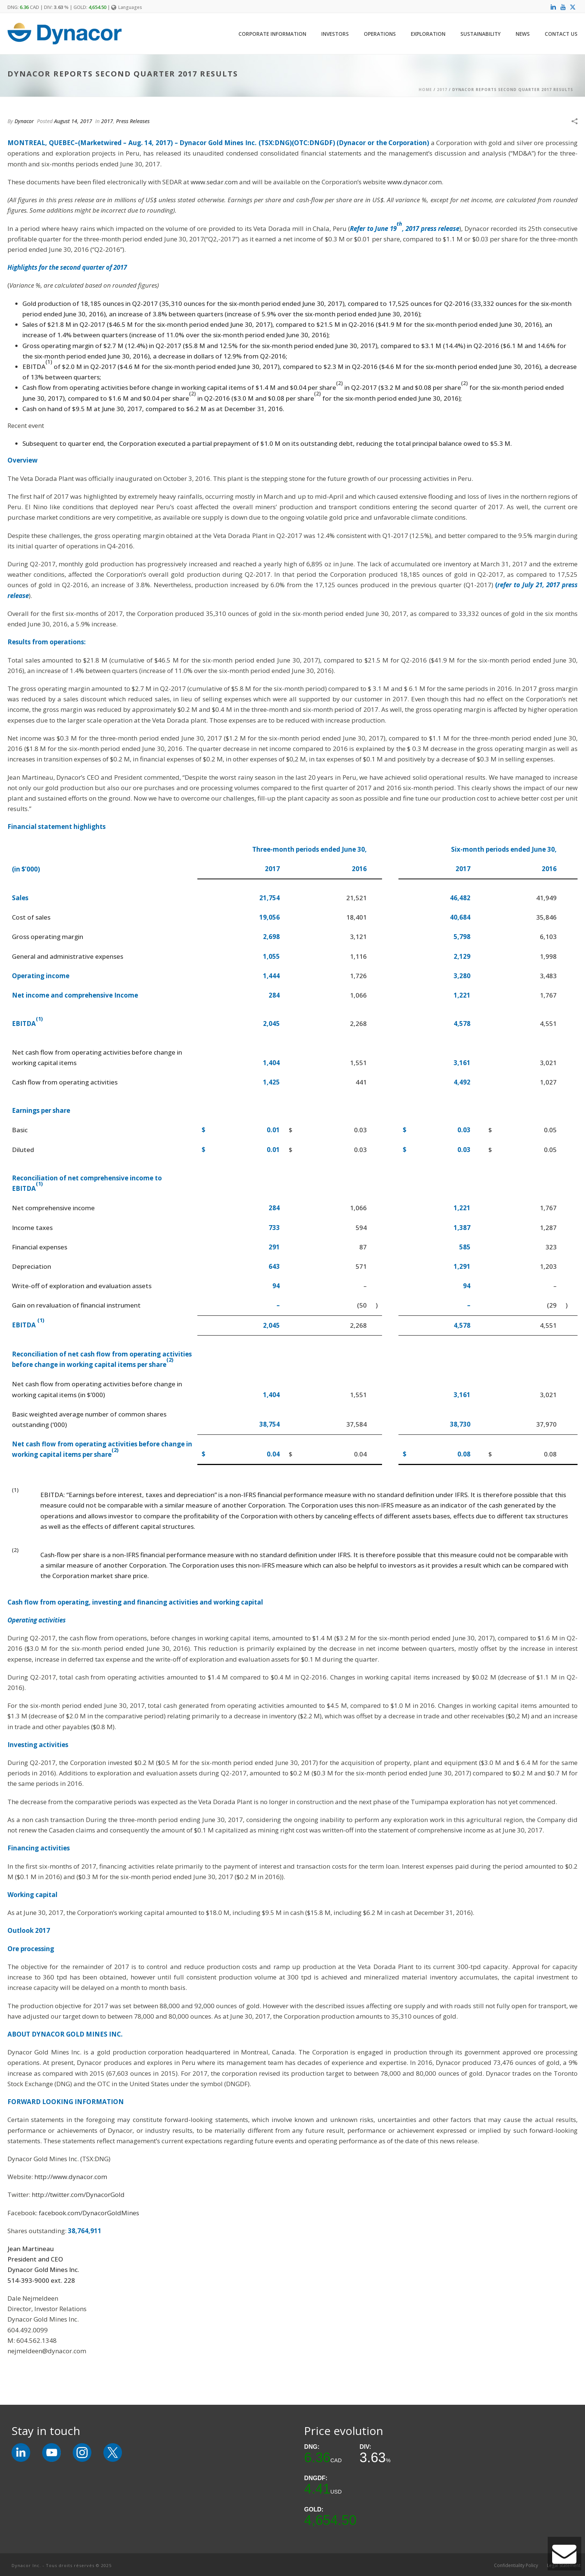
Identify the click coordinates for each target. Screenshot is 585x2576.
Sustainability (480, 33)
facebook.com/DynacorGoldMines (89, 2213)
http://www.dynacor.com (70, 2176)
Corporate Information (272, 33)
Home (425, 89)
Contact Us (561, 33)
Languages (126, 7)
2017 (442, 89)
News (523, 33)
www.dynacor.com (414, 182)
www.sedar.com (214, 182)
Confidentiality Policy (516, 2566)
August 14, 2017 (73, 121)
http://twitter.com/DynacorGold (78, 2194)
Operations (380, 33)
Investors (335, 33)
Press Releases (133, 121)
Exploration (428, 33)
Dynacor (24, 121)
